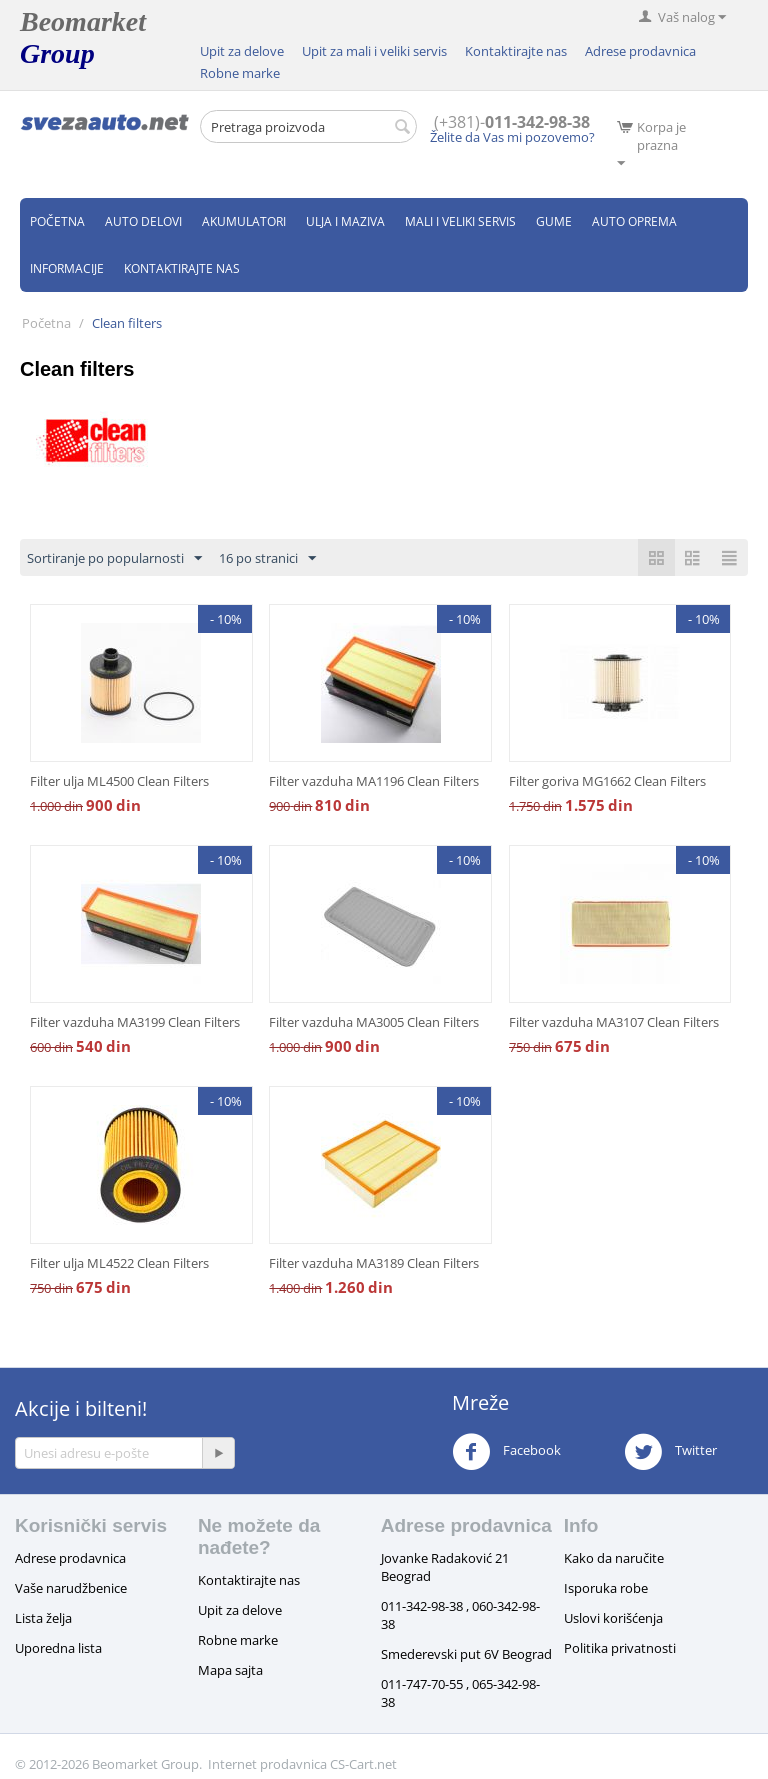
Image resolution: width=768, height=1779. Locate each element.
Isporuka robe (606, 1588)
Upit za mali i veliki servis (374, 51)
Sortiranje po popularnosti (114, 559)
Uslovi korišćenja (613, 1618)
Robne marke (240, 73)
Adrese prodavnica (640, 51)
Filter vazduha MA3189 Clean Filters (374, 1263)
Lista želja (43, 1618)
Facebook (506, 1452)
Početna (57, 221)
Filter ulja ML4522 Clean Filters (119, 1263)
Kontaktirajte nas (516, 51)
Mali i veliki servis (460, 221)
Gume (554, 221)
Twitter (670, 1452)
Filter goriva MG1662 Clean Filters (607, 781)
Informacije (67, 268)
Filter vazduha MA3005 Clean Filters (374, 1022)
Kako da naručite (614, 1558)
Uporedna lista (58, 1648)
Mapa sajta (230, 1670)
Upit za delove (242, 51)
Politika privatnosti (620, 1648)
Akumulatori (244, 221)
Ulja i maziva (345, 221)
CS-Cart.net (363, 1764)
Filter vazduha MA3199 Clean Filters (135, 1022)
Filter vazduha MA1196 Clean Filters (374, 781)
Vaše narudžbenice (71, 1588)
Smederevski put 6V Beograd (466, 1654)
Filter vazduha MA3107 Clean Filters (614, 1022)
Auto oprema (634, 221)
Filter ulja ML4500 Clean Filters (119, 781)
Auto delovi (143, 221)
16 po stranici (267, 559)
